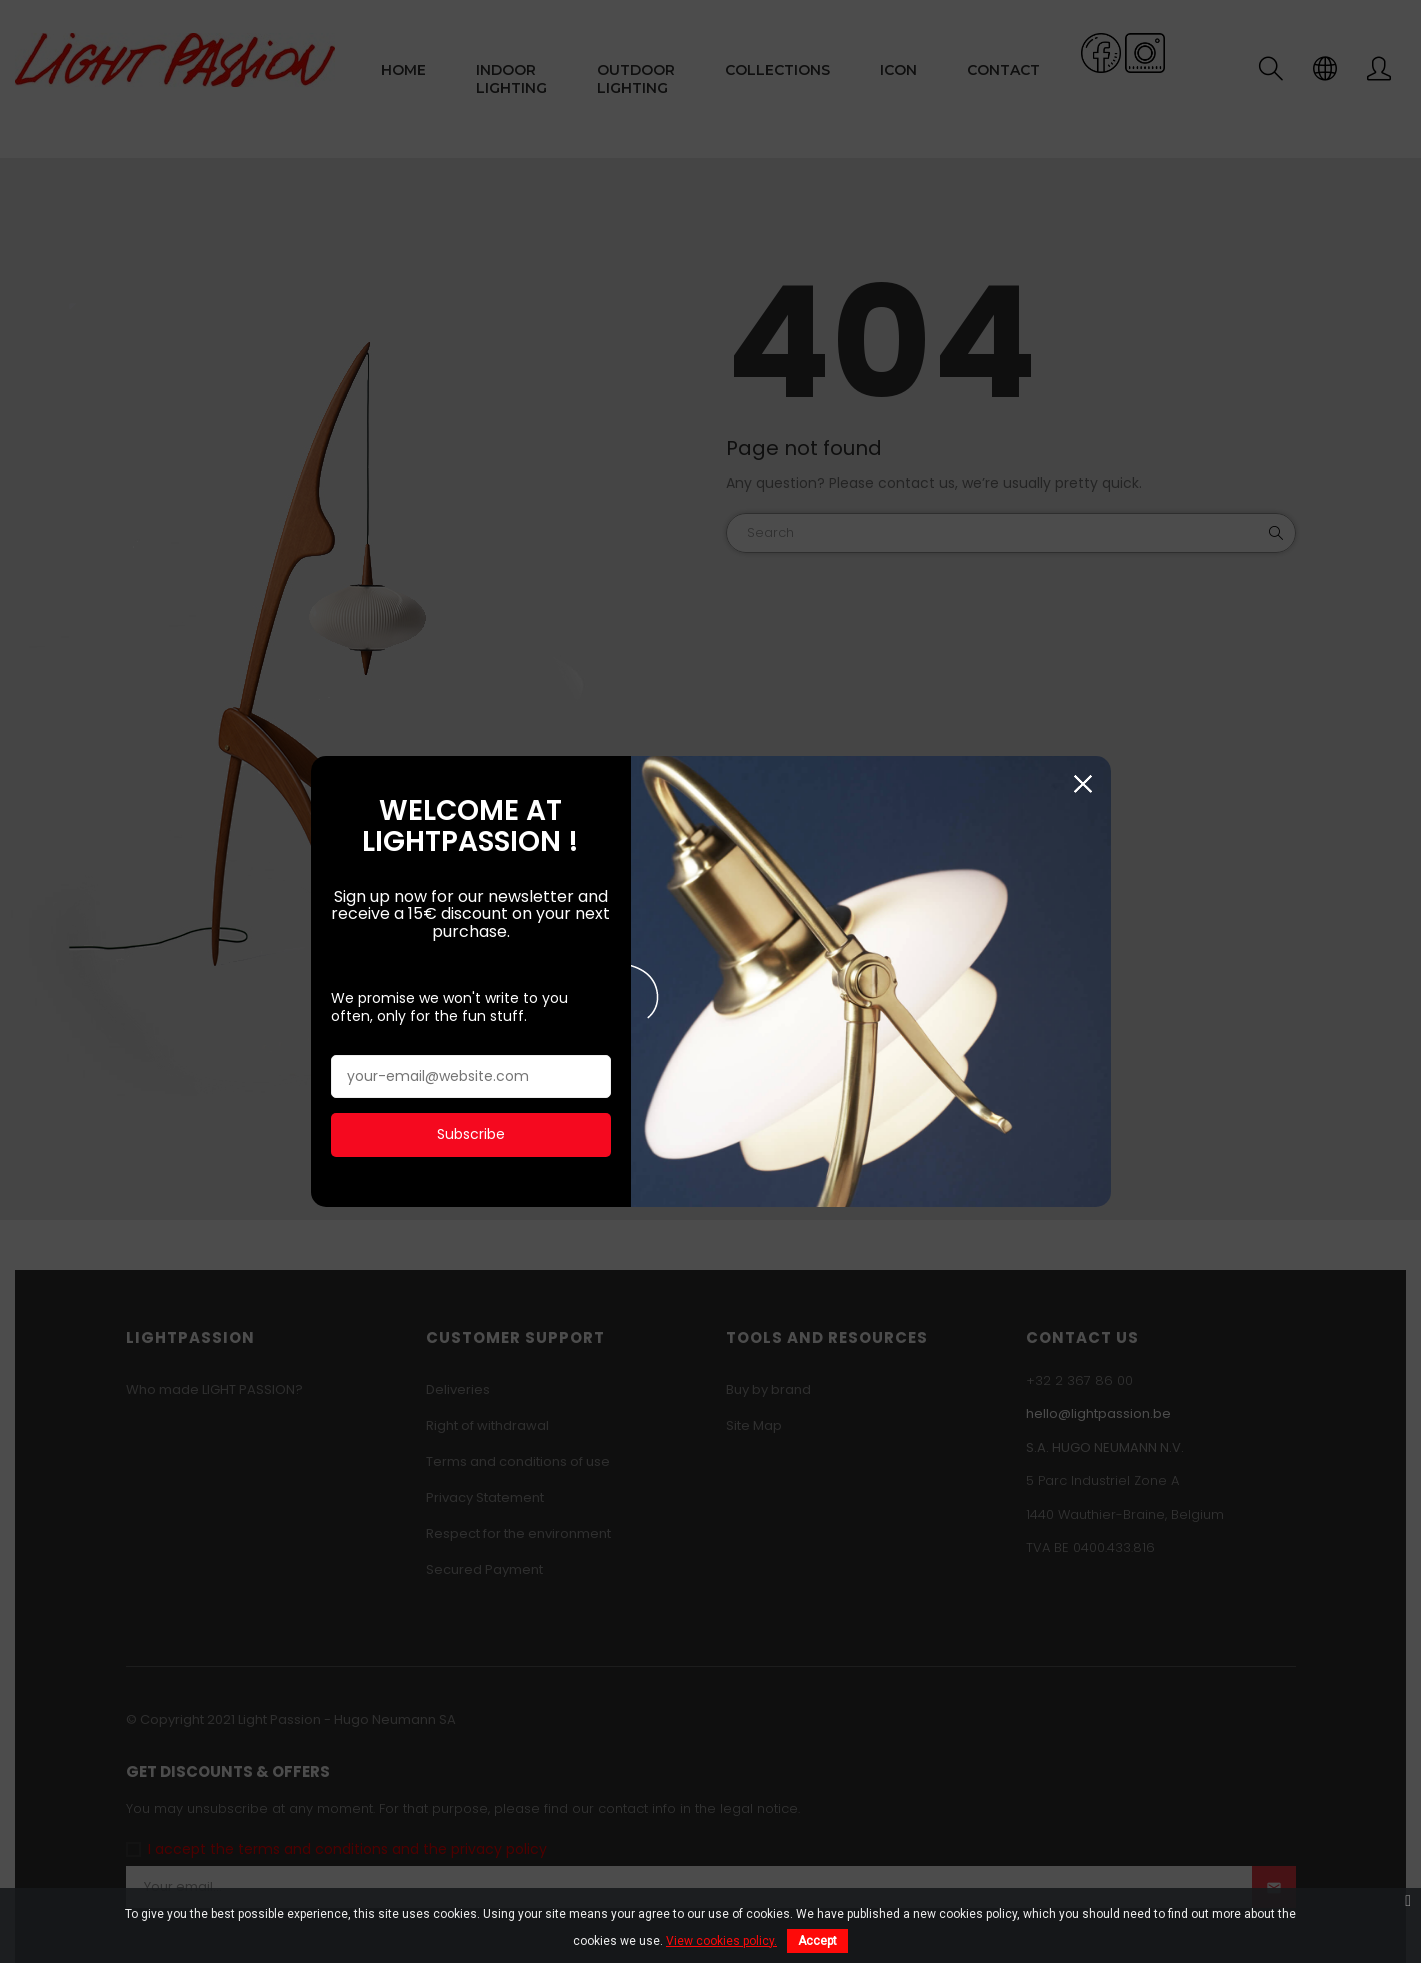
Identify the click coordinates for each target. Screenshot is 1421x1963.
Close (1083, 779)
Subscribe (471, 1130)
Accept (817, 1941)
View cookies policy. (721, 1941)
